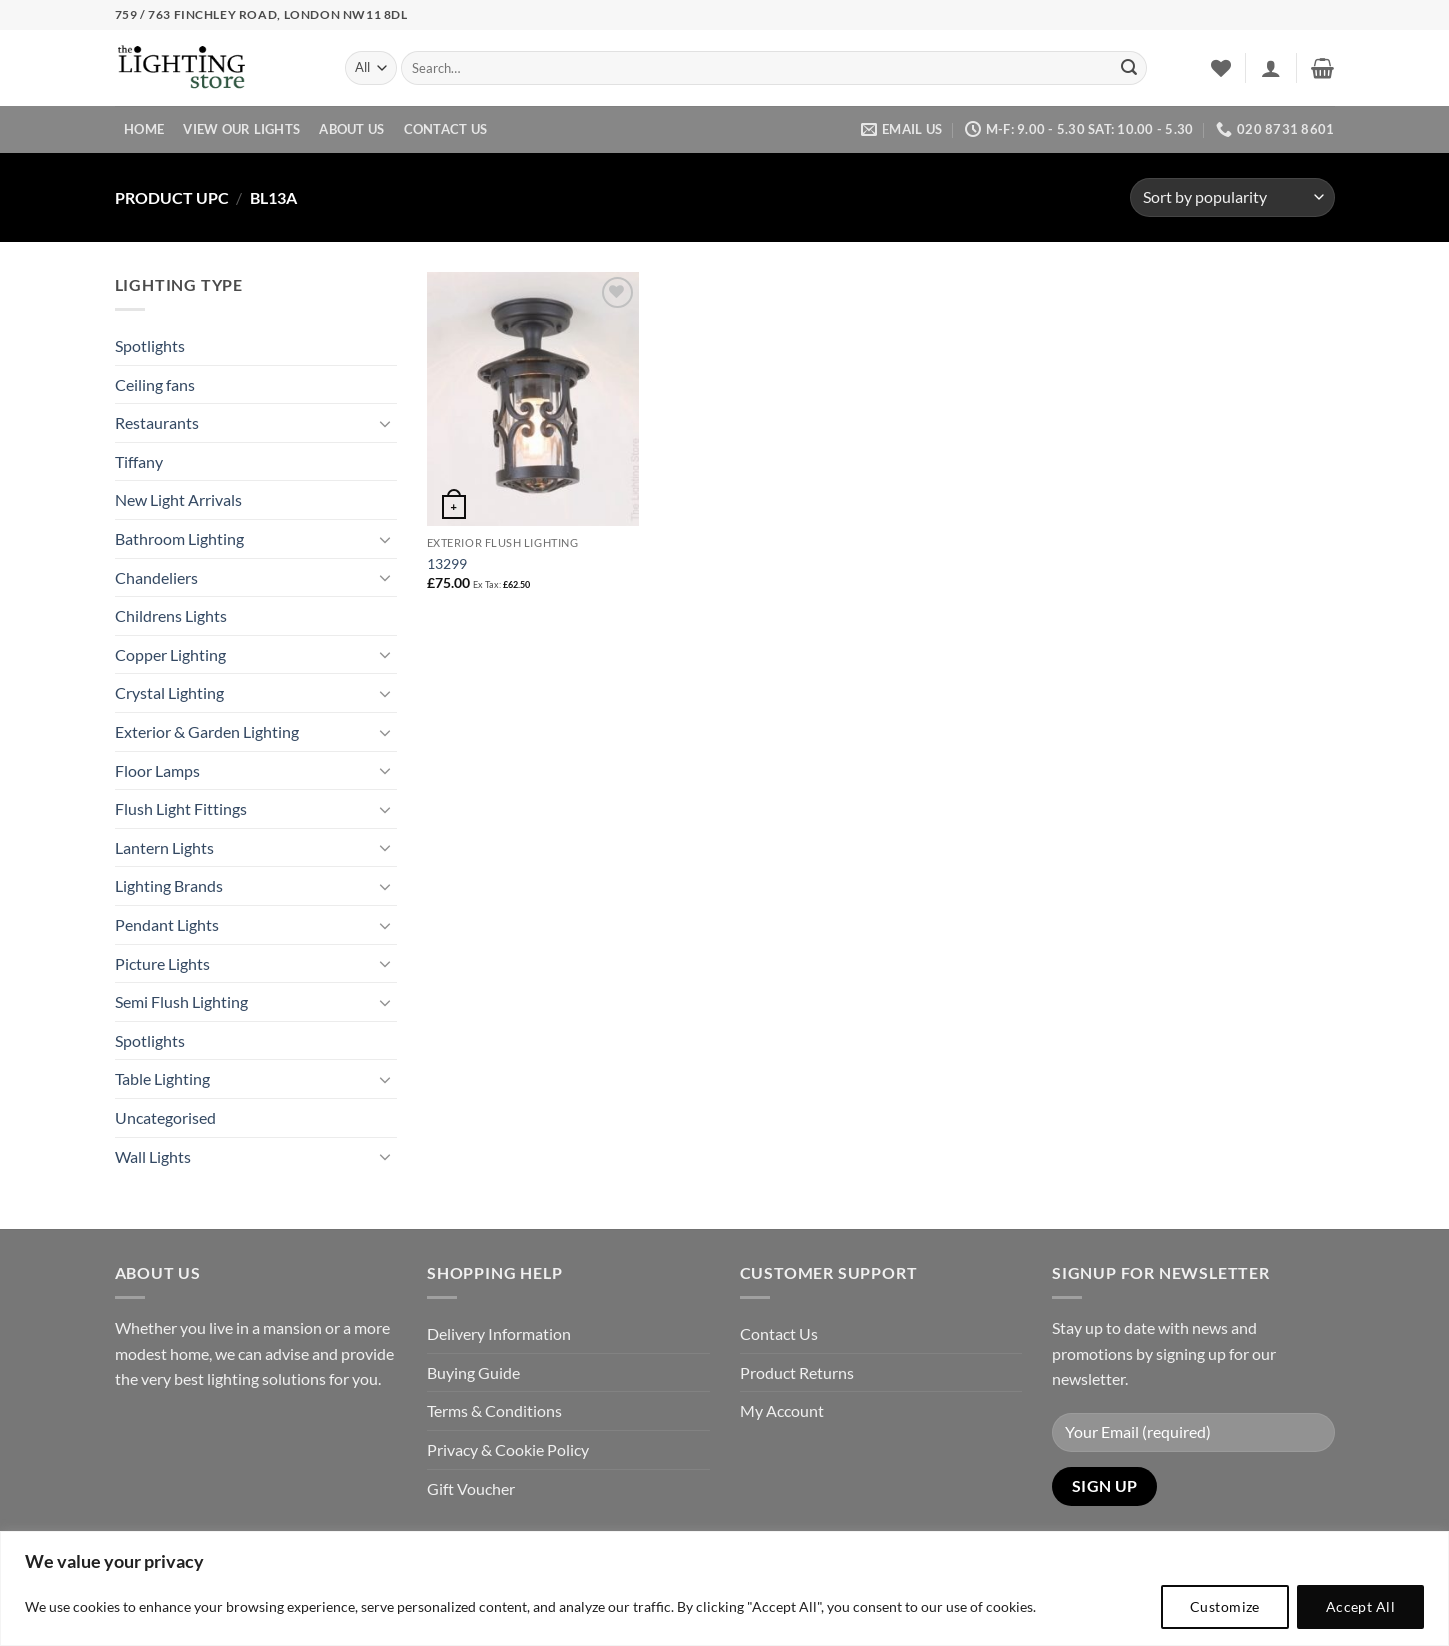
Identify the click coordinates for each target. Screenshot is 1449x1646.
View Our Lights (241, 129)
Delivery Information (499, 1333)
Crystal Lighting (169, 692)
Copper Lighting (170, 654)
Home (144, 129)
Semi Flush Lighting (181, 1001)
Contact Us (446, 129)
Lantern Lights (164, 847)
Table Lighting (162, 1078)
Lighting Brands (169, 885)
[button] (1271, 68)
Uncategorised (165, 1117)
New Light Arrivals (178, 499)
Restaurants (157, 422)
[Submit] (1129, 68)
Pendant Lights (167, 924)
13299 (447, 563)
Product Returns (797, 1372)
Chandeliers (156, 577)
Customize (1225, 1606)
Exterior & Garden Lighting (207, 731)
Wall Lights (153, 1156)
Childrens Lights (171, 615)
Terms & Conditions (494, 1410)
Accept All (1360, 1606)
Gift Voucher (471, 1488)
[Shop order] (1232, 197)
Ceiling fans (155, 384)
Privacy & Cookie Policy (508, 1449)
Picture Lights (162, 963)
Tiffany (139, 461)
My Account (782, 1410)
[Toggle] (385, 423)
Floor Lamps (157, 770)
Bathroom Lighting (179, 538)
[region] (724, 1588)
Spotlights (150, 345)
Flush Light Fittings (181, 808)
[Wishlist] (1221, 68)
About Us (351, 129)
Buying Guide (473, 1372)
